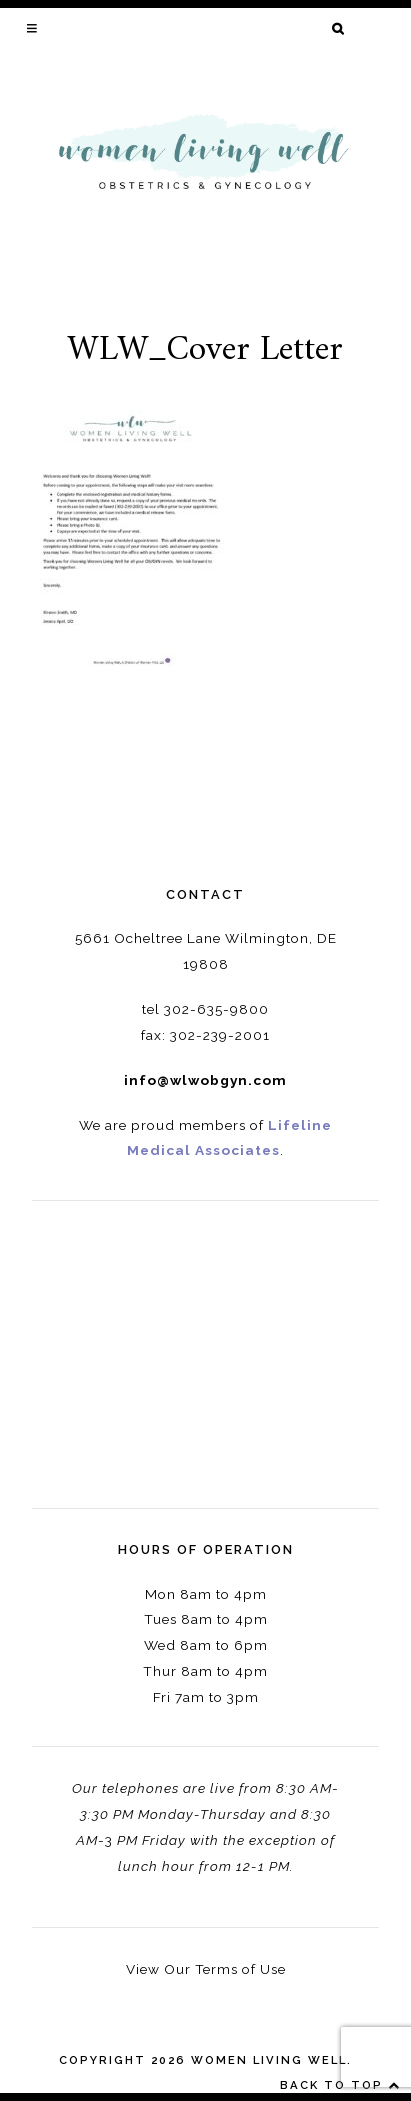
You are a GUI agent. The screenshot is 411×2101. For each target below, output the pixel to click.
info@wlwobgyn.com (205, 1080)
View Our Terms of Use (206, 1969)
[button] (33, 28)
